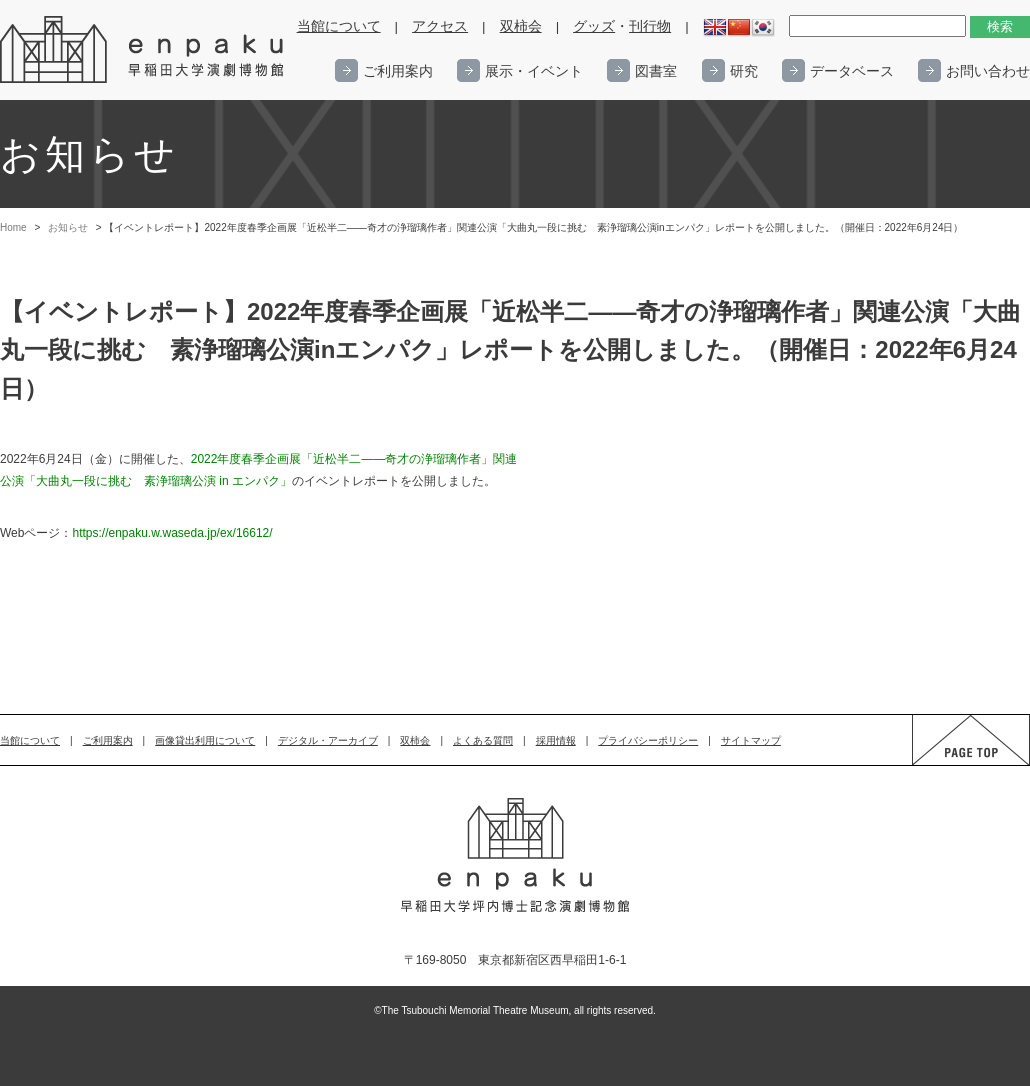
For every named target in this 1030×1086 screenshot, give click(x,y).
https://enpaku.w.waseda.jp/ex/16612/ (172, 533)
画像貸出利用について (205, 740)
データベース (852, 71)
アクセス (440, 26)
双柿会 (521, 26)
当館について (339, 26)
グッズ (594, 26)
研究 (744, 71)
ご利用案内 (398, 71)
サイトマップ (751, 740)
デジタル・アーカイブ (328, 740)
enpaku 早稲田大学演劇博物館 (143, 50)
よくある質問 (483, 740)
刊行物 (650, 26)
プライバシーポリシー (648, 740)
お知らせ (68, 227)
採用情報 (556, 740)
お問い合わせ (988, 71)
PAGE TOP (952, 764)
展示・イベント (534, 71)
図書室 (656, 71)
